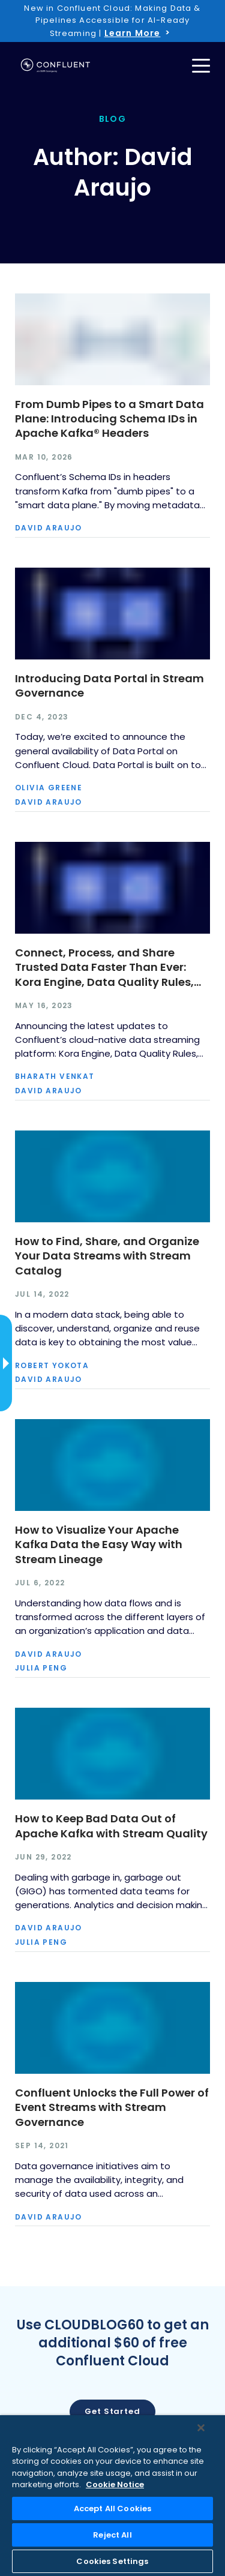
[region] (112, 2495)
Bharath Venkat (55, 1076)
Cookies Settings (112, 2561)
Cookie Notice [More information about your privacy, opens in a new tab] (115, 2484)
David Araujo (48, 528)
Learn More (132, 33)
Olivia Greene (48, 788)
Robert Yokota (52, 1366)
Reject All (112, 2535)
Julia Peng (41, 1668)
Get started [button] (112, 2411)
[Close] (201, 2427)
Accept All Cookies (112, 2508)
